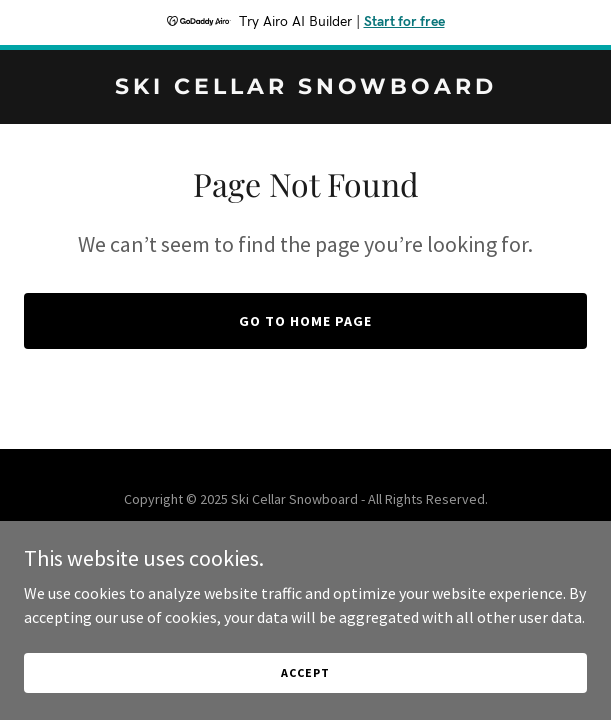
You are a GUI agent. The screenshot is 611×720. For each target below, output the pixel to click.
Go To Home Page (305, 321)
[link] (305, 88)
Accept (305, 699)
